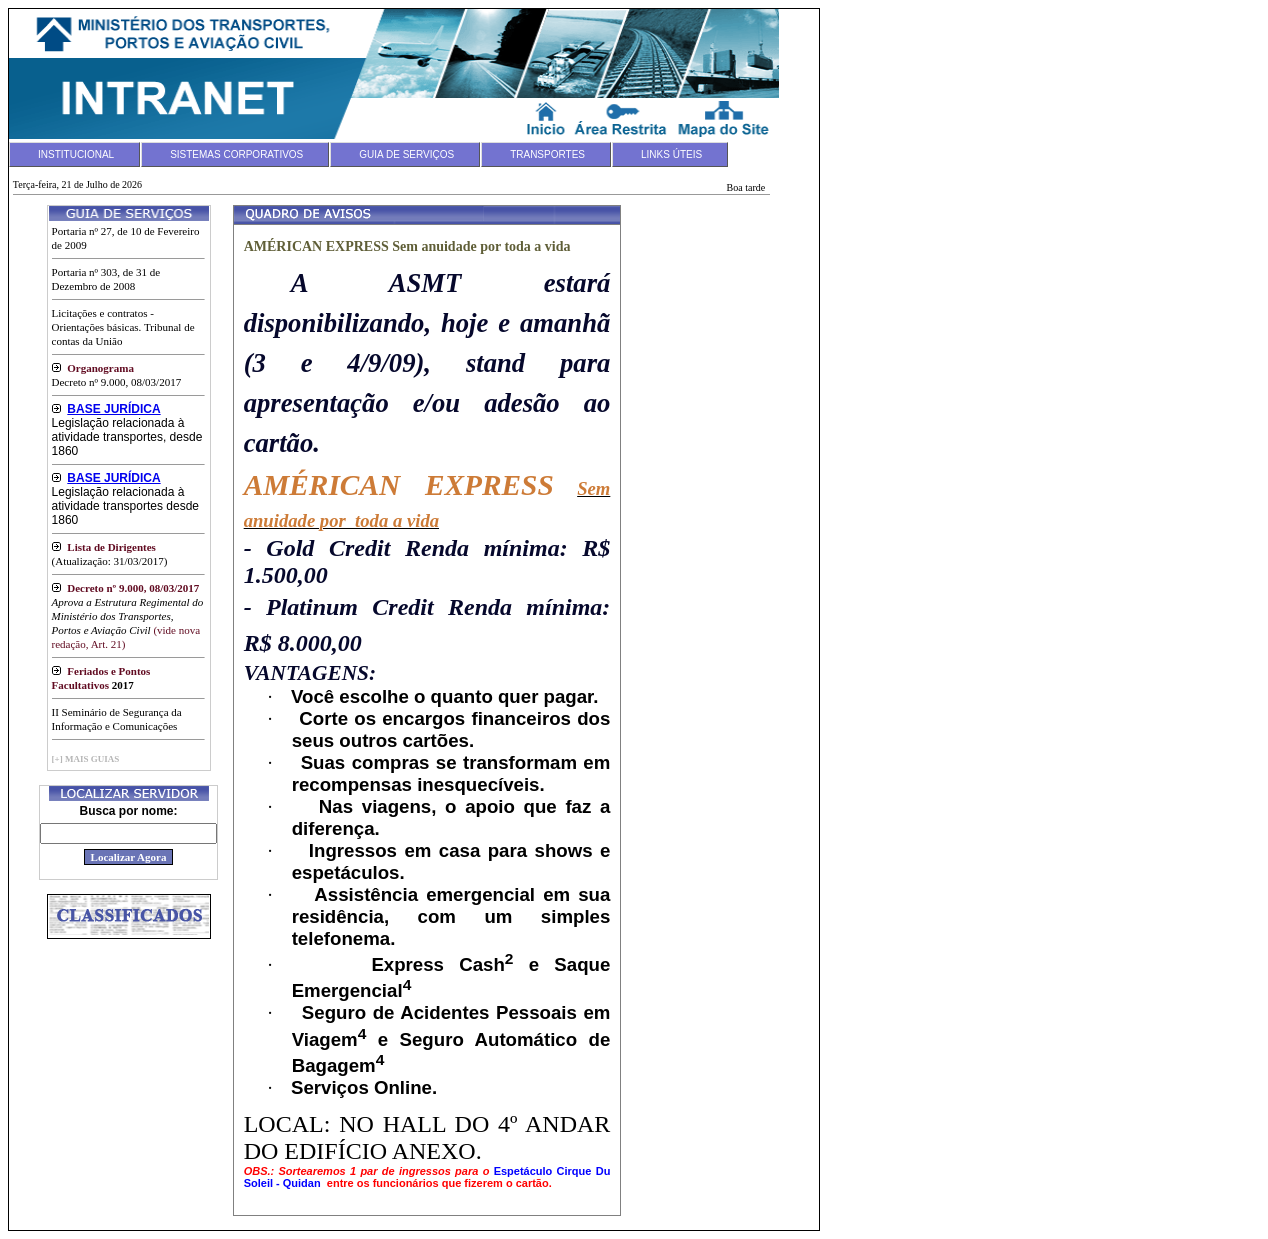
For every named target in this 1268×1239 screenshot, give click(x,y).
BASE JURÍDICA (113, 409)
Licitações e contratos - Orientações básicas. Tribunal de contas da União (123, 327)
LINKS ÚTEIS (671, 154)
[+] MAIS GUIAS (86, 759)
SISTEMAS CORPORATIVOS (236, 154)
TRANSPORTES (547, 154)
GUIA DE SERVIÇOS (406, 154)
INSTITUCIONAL (76, 154)
